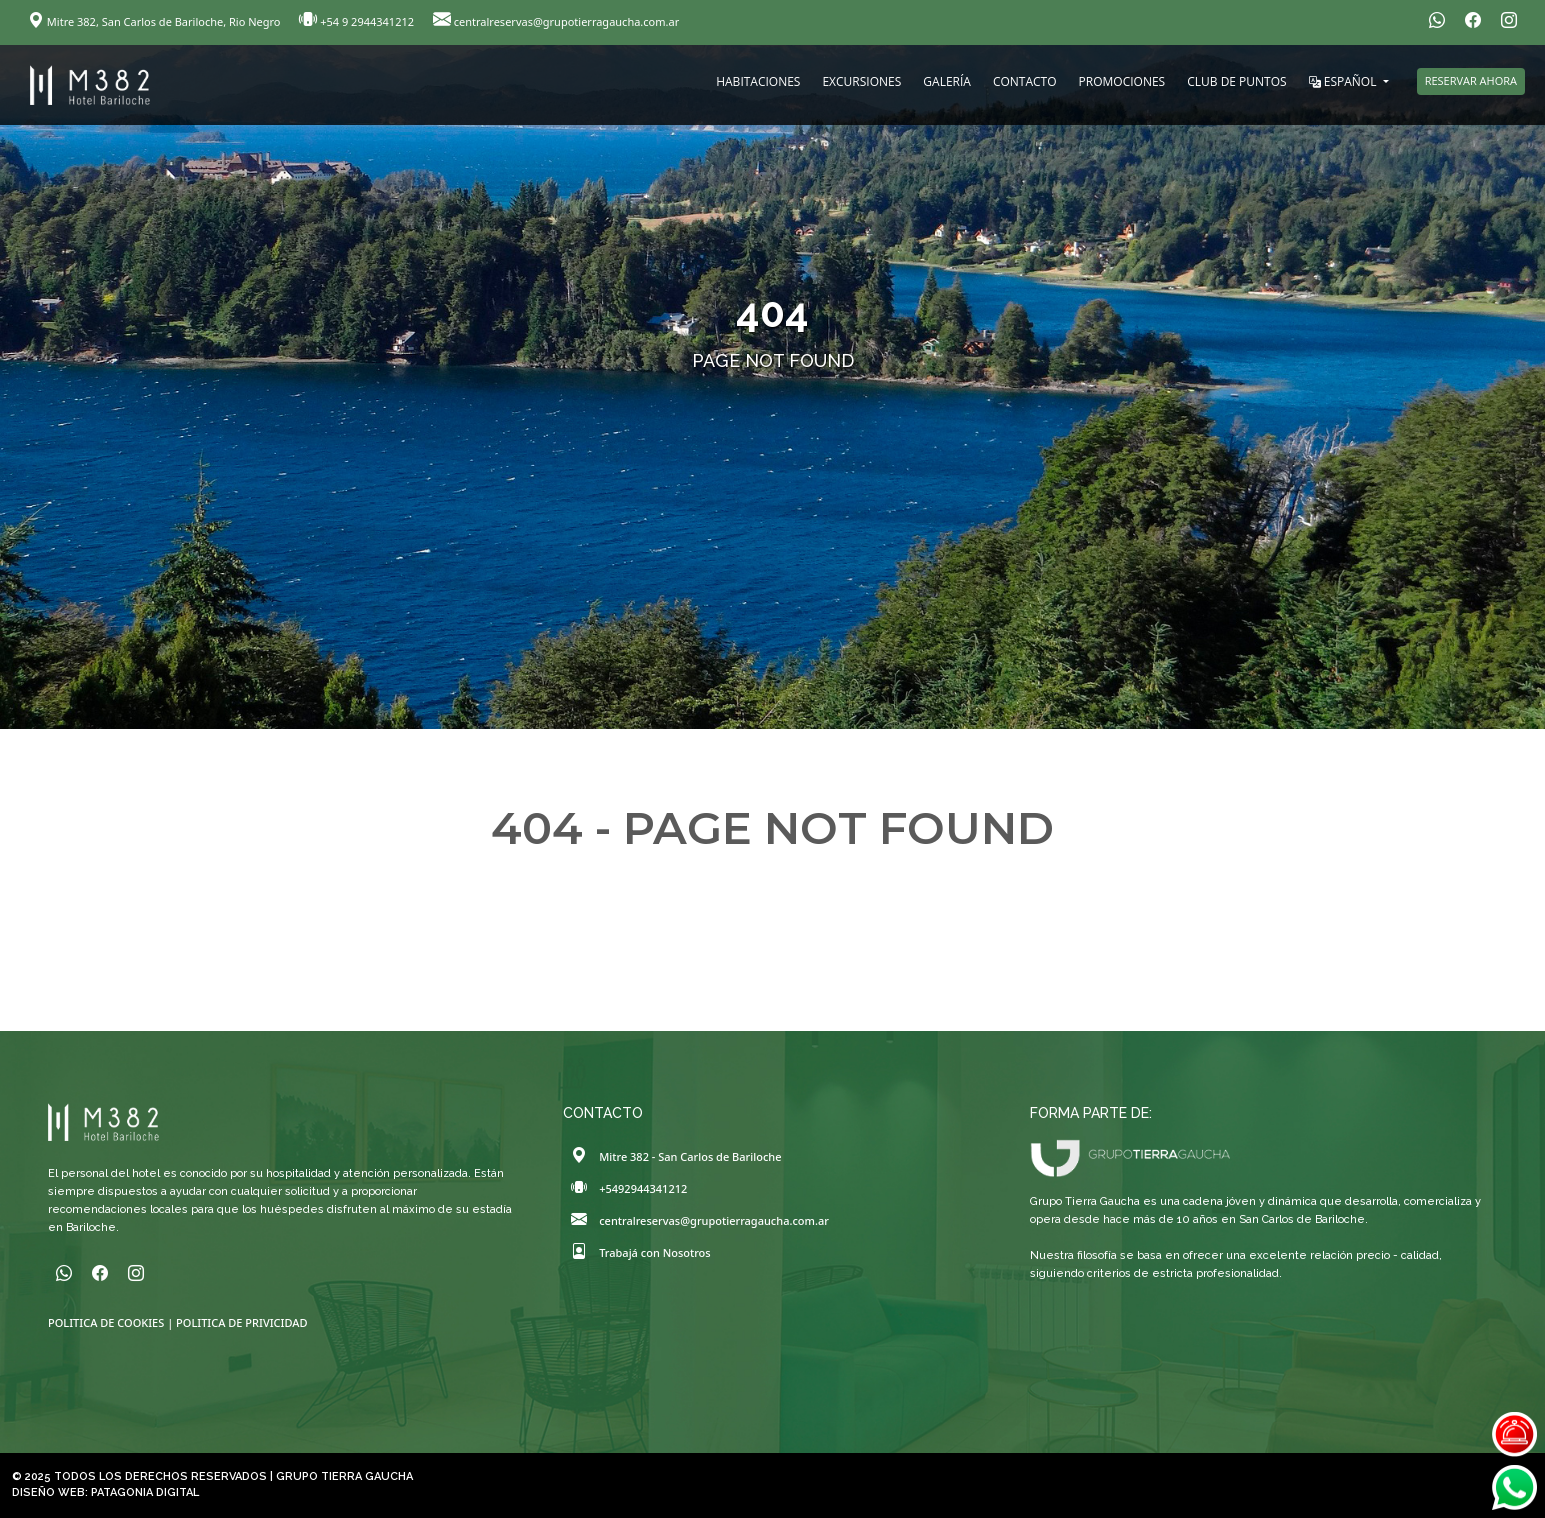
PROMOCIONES (1122, 81)
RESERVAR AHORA (1471, 80)
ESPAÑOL (1344, 81)
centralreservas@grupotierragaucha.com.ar (556, 21)
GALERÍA (947, 81)
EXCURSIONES (861, 81)
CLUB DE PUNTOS (1236, 81)
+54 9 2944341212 (358, 21)
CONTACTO (1025, 81)
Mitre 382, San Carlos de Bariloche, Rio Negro (155, 21)
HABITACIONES (758, 81)
